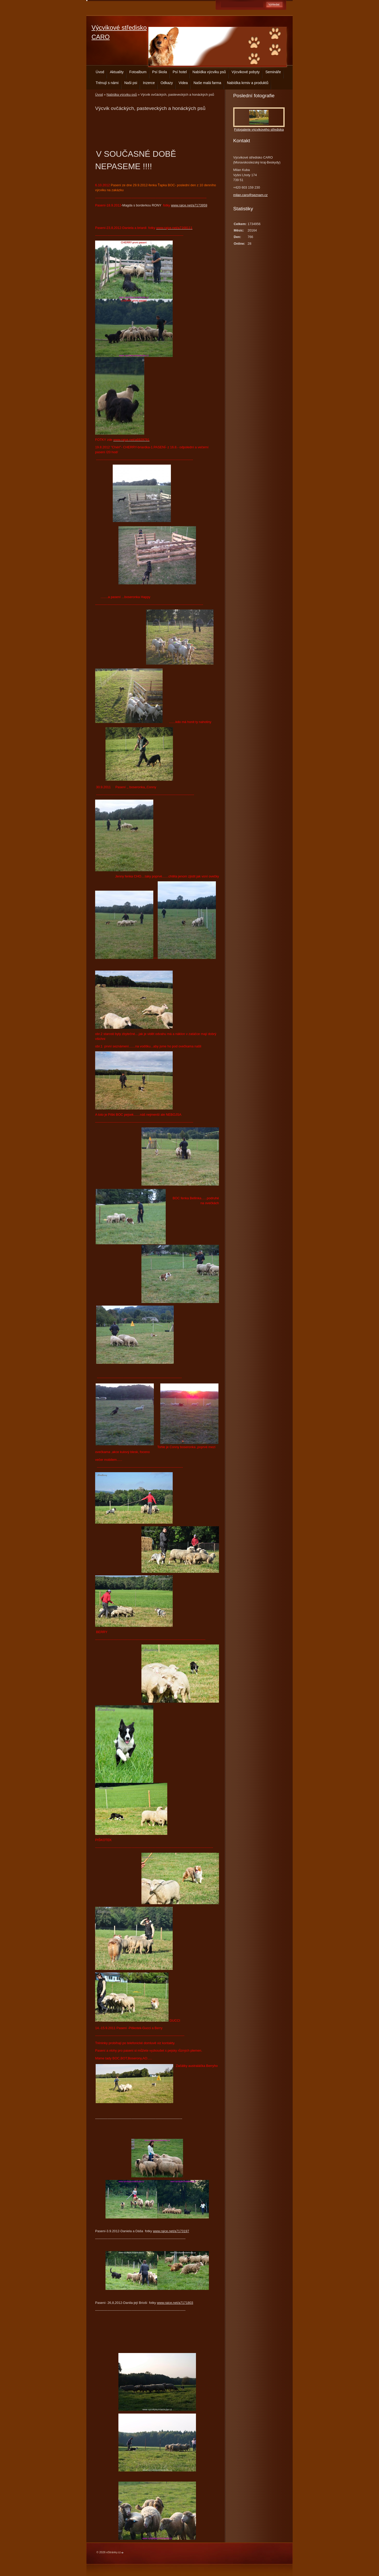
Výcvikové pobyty (246, 72)
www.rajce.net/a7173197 (171, 2231)
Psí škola (159, 72)
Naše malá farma (207, 83)
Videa (183, 83)
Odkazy (167, 83)
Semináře (273, 72)
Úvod (100, 72)
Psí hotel (180, 72)
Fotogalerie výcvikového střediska (259, 129)
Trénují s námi (107, 83)
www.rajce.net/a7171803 (175, 2303)
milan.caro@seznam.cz (250, 195)
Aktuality (117, 72)
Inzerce (149, 83)
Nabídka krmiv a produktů (247, 83)
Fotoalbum (138, 72)
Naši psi (130, 83)
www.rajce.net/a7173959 (189, 205)
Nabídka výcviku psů (209, 72)
